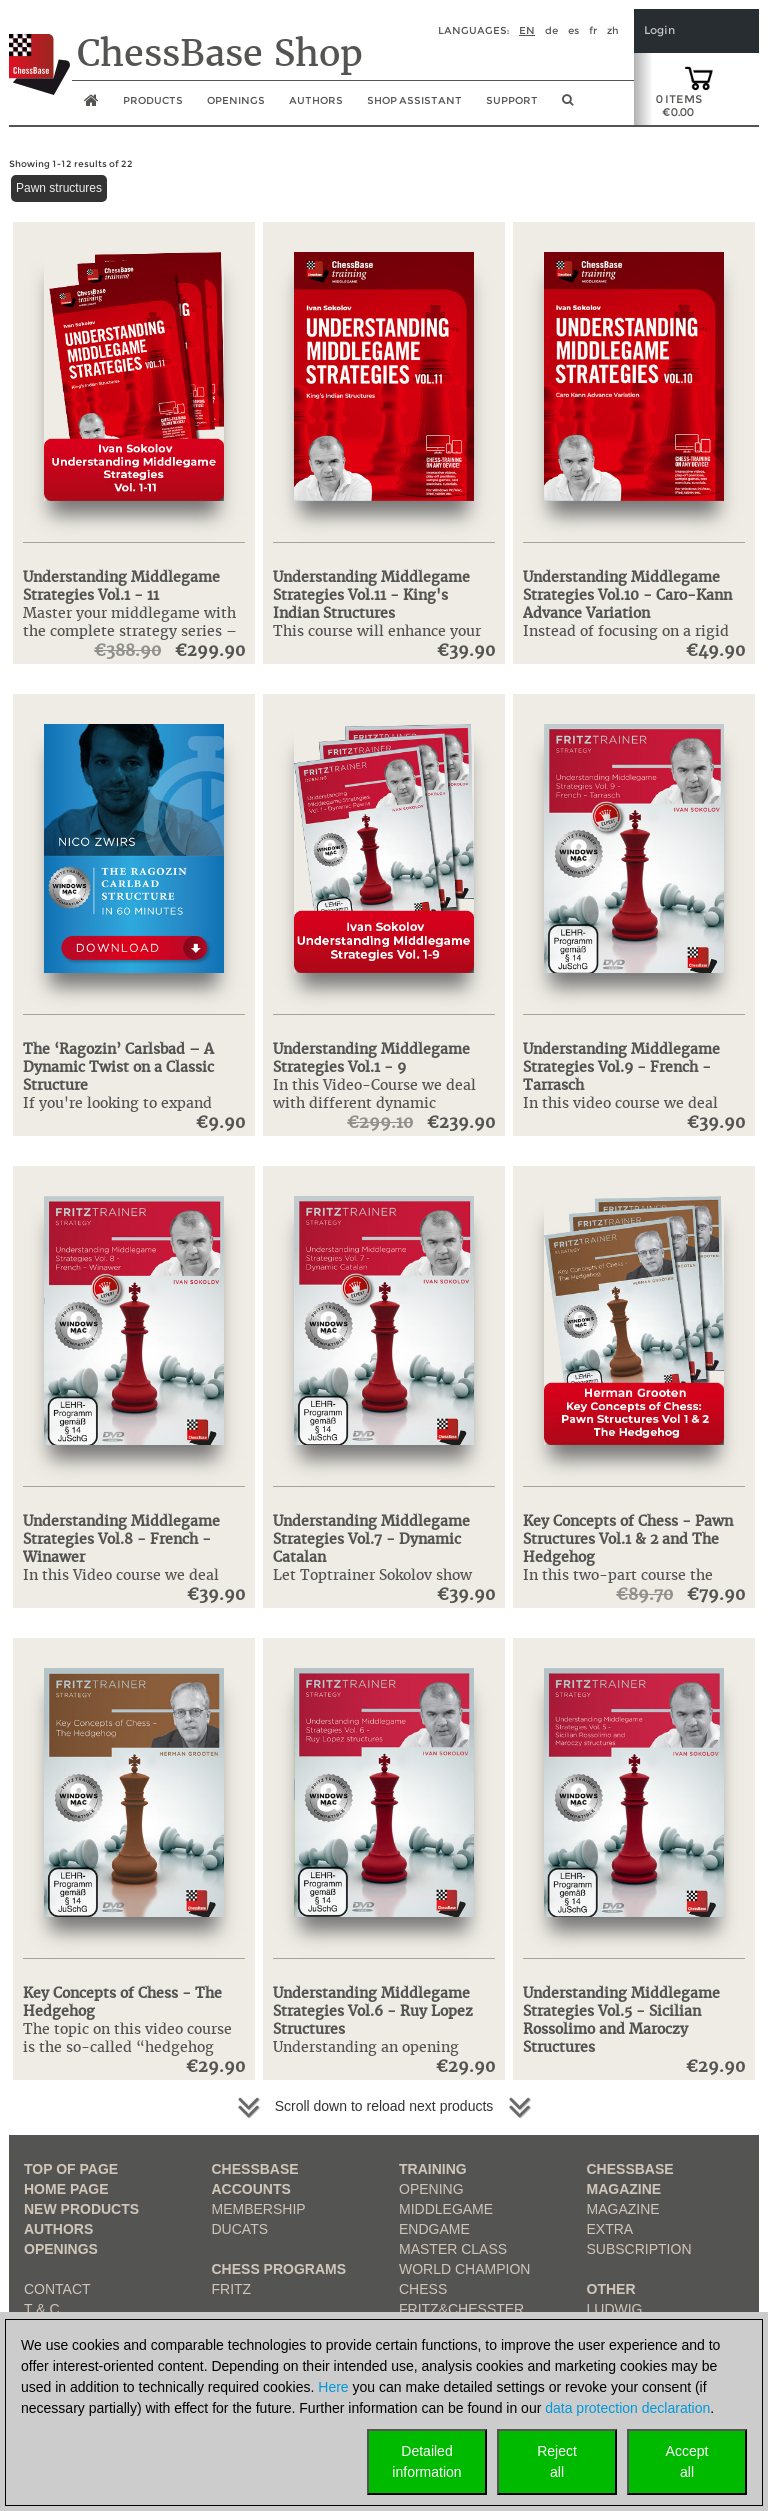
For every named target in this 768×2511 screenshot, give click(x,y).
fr (593, 30)
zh (613, 30)
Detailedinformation (426, 2461)
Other (611, 2289)
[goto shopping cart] (699, 77)
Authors (316, 100)
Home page (66, 2189)
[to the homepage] (39, 49)
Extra (610, 2229)
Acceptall (687, 2461)
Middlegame (446, 2209)
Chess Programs (279, 2269)
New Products (81, 2209)
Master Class (453, 2249)
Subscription (639, 2249)
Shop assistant (414, 100)
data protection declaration (627, 2408)
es (573, 30)
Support (512, 100)
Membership (259, 2209)
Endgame (434, 2229)
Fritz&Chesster (461, 2309)
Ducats (240, 2229)
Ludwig (615, 2309)
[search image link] (567, 106)
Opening (431, 2189)
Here (333, 2387)
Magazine (623, 2209)
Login (659, 30)
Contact (57, 2289)
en (527, 30)
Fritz (232, 2289)
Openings (61, 2249)
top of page (71, 2169)
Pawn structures (59, 188)
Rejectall (557, 2461)
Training (433, 2169)
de (551, 30)
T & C (42, 2309)
